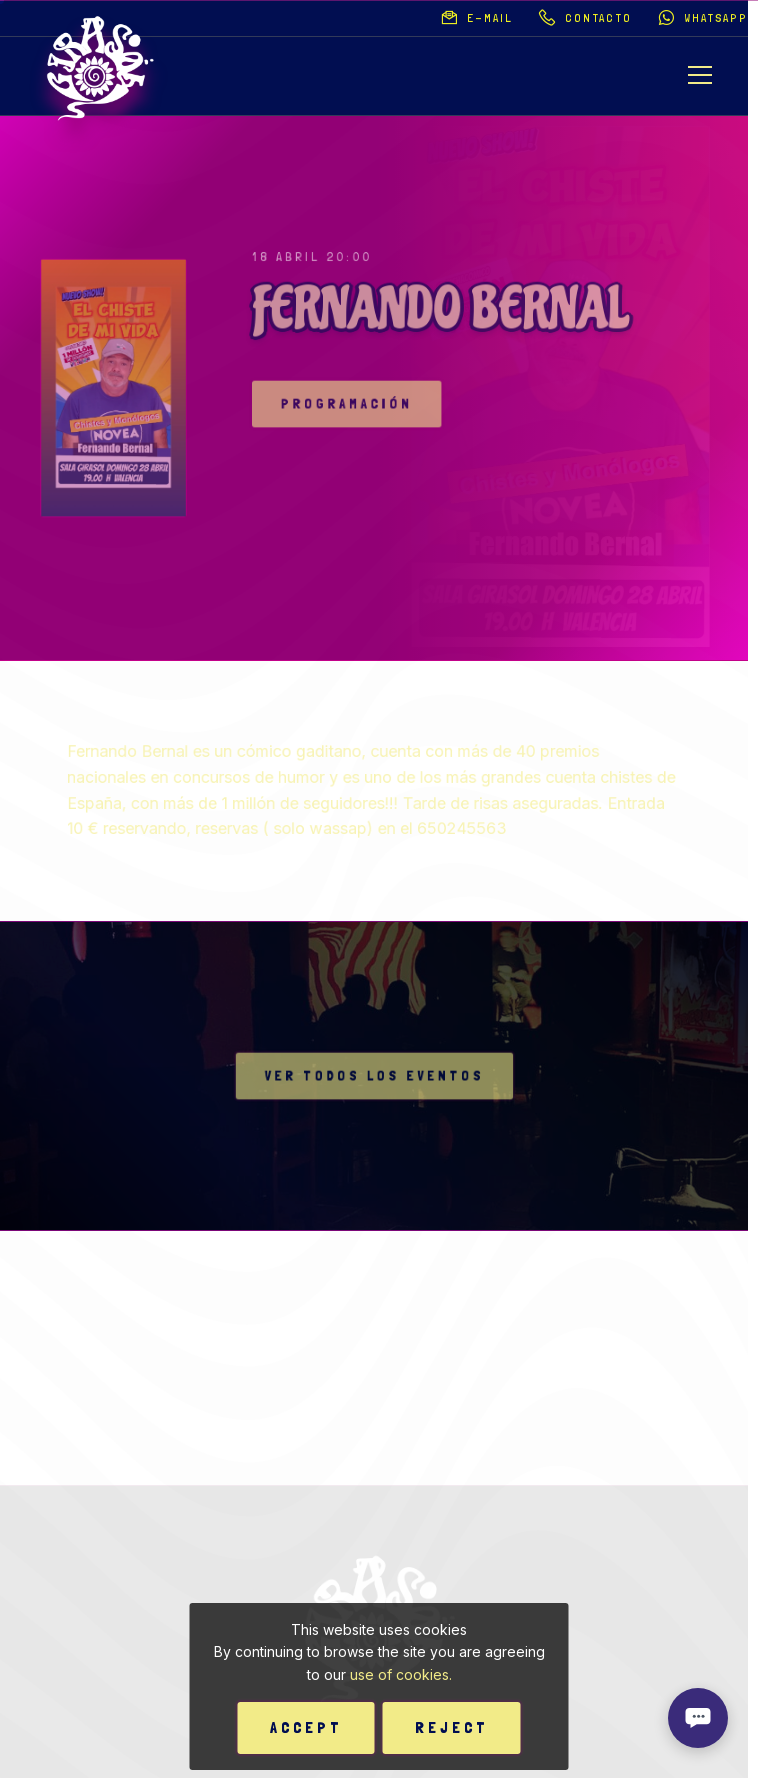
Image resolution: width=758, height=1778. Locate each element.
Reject (452, 1727)
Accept (306, 1727)
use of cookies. (401, 1674)
